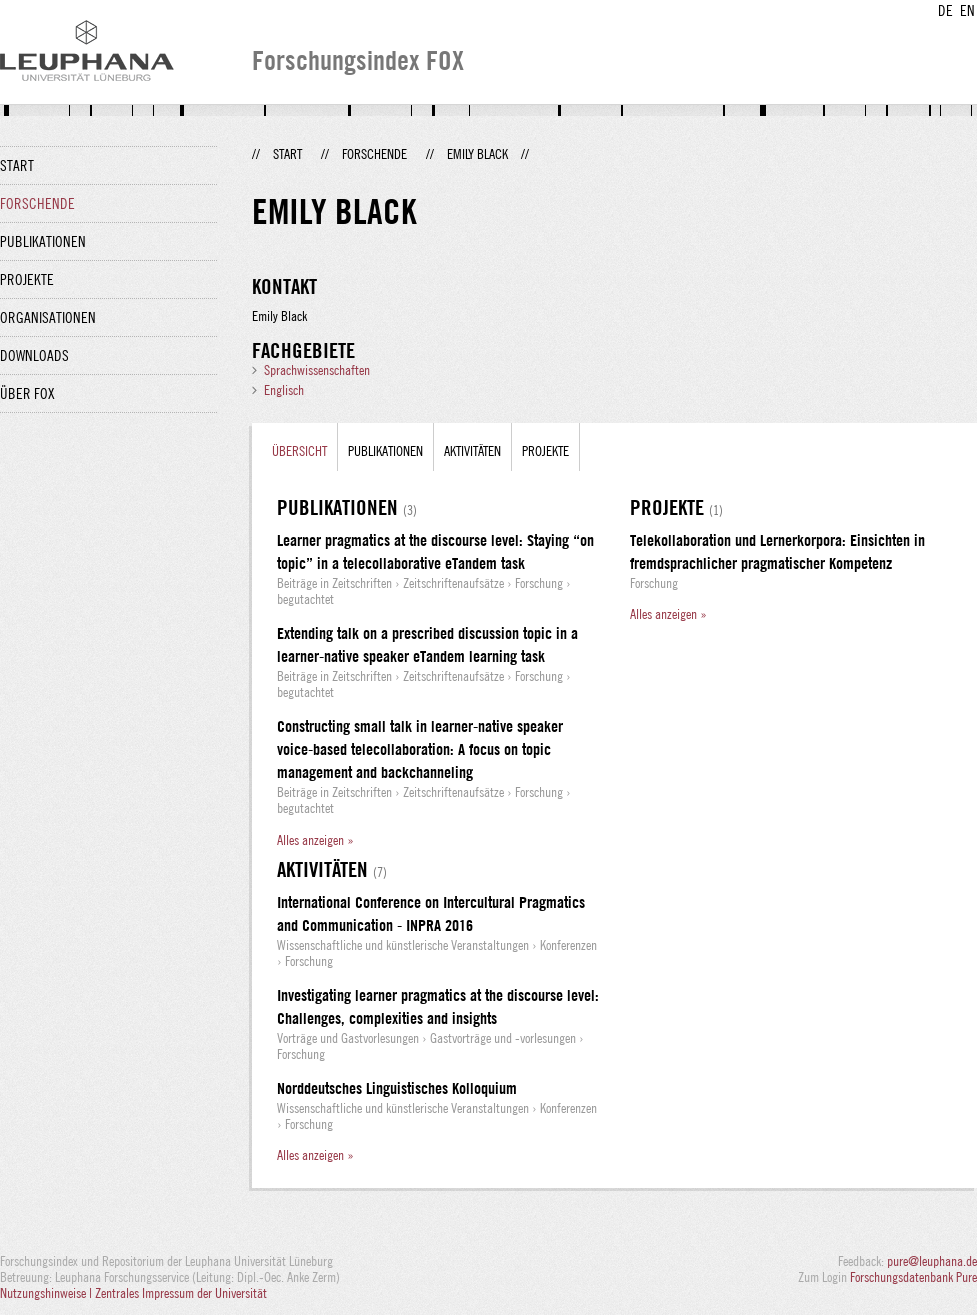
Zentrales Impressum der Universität (181, 1293)
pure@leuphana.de (932, 1261)
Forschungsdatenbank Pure (913, 1277)
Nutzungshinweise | (47, 1293)
